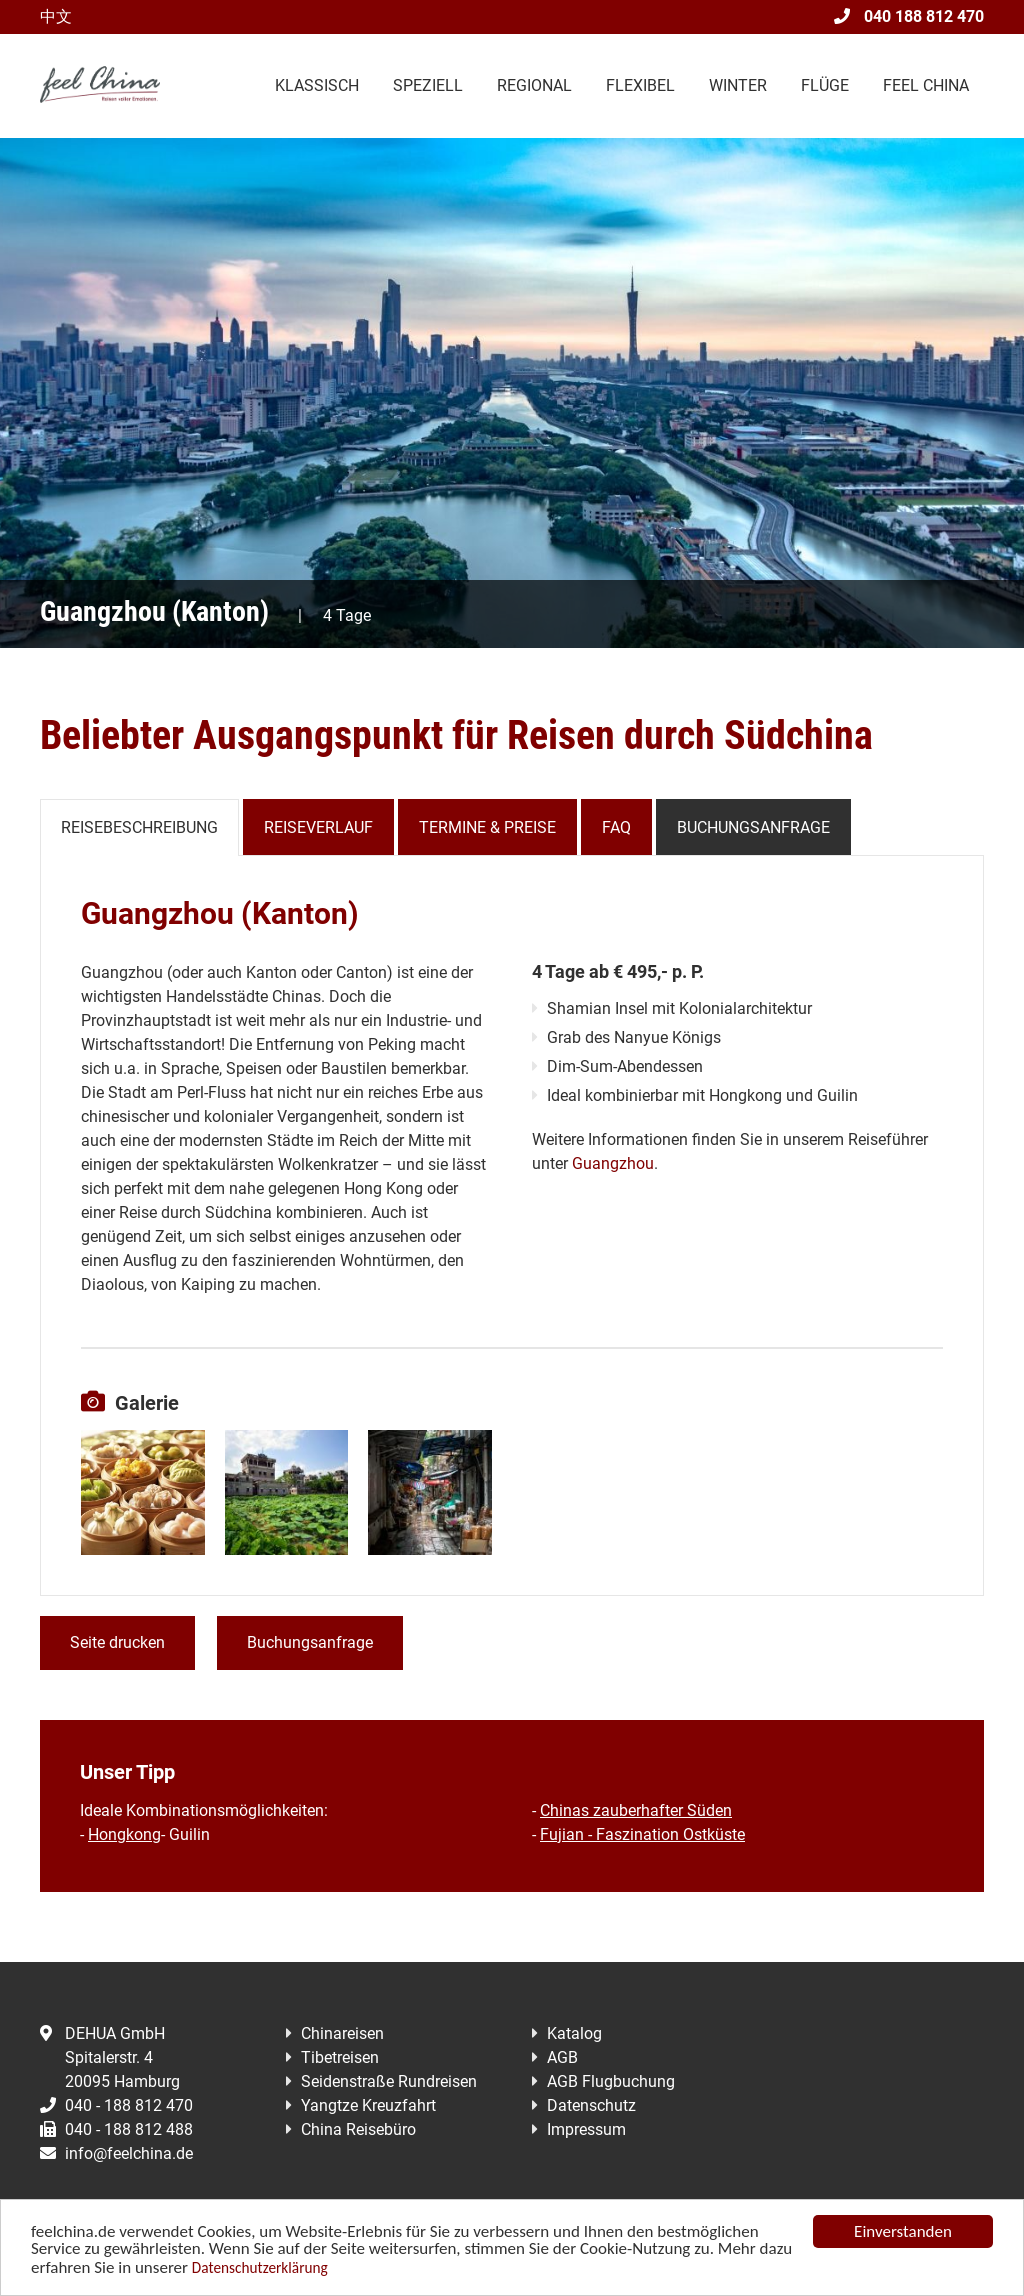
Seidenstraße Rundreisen (389, 2081)
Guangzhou (613, 1163)
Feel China (926, 85)
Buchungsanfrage (753, 827)
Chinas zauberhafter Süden (636, 1810)
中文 (56, 16)
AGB (562, 2057)
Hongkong (124, 1834)
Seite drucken (117, 1642)
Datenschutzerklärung (260, 2268)
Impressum (586, 2129)
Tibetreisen (340, 2057)
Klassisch (317, 85)
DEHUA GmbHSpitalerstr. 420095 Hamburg (110, 2057)
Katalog (574, 2033)
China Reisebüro (358, 2129)
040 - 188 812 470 (116, 2105)
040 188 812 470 (909, 16)
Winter (738, 85)
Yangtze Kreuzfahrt (368, 2105)
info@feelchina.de (116, 2153)
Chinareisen (342, 2033)
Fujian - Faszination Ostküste (642, 1834)
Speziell (428, 85)
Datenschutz (591, 2105)
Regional (534, 85)
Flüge (825, 85)
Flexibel (640, 85)
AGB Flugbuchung (611, 2081)
